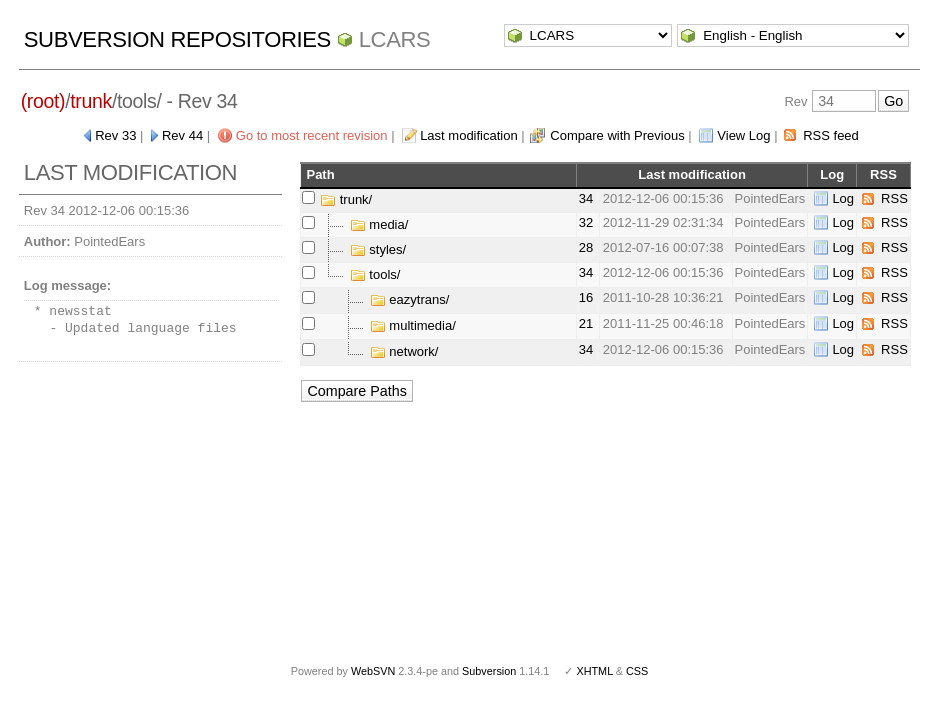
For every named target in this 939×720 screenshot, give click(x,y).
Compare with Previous (617, 135)
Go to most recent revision (312, 135)
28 (586, 247)
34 (586, 198)
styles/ (378, 249)
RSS (894, 198)
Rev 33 (115, 135)
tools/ (375, 274)
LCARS (395, 39)
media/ (379, 224)
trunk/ (346, 199)
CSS (637, 671)
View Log (743, 135)
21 (586, 323)
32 (586, 222)
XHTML (594, 671)
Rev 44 (182, 135)
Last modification (469, 135)
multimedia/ (413, 325)
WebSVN (373, 671)
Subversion (489, 671)
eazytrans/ (410, 299)
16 (586, 297)
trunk (91, 101)
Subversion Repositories (177, 39)
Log (843, 198)
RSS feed (831, 135)
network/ (404, 351)
